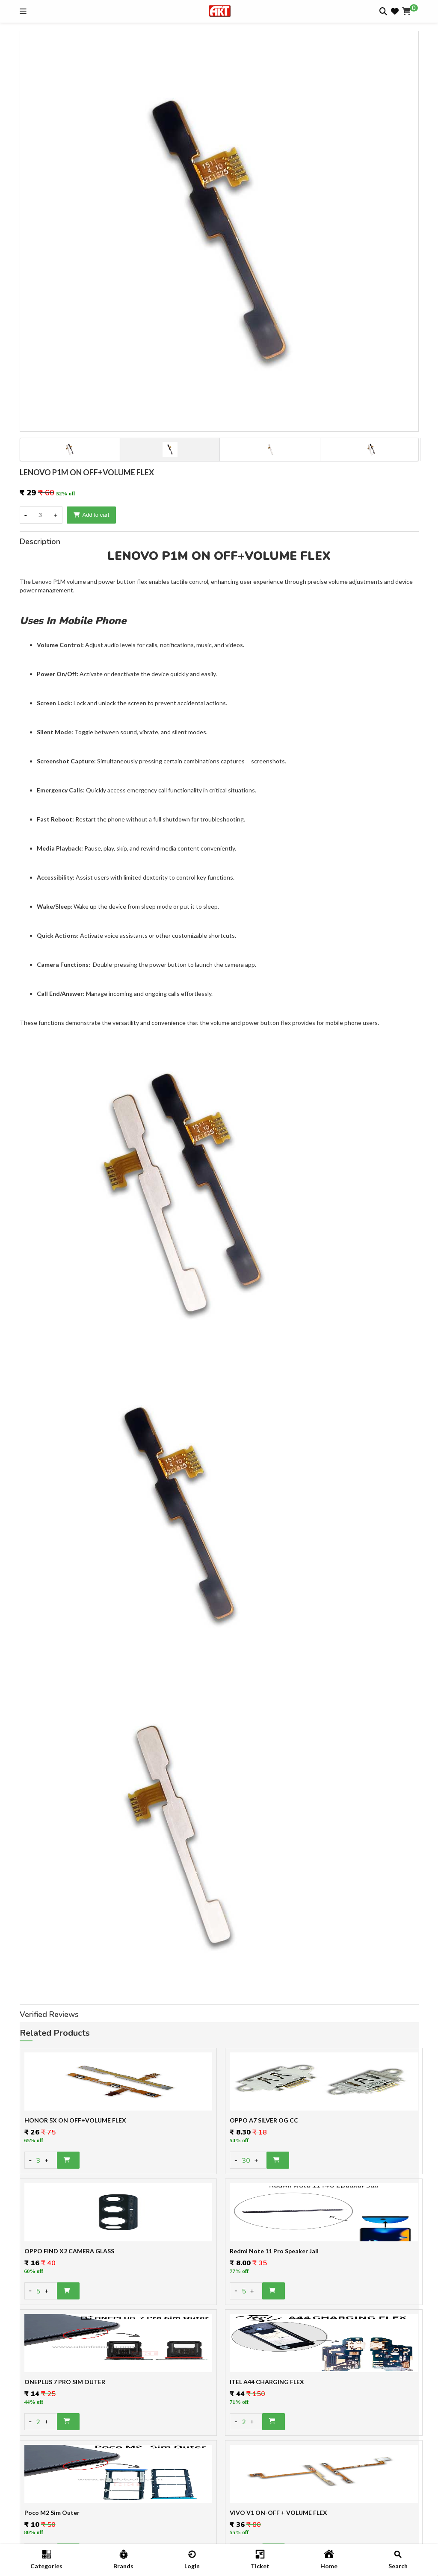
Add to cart (92, 515)
